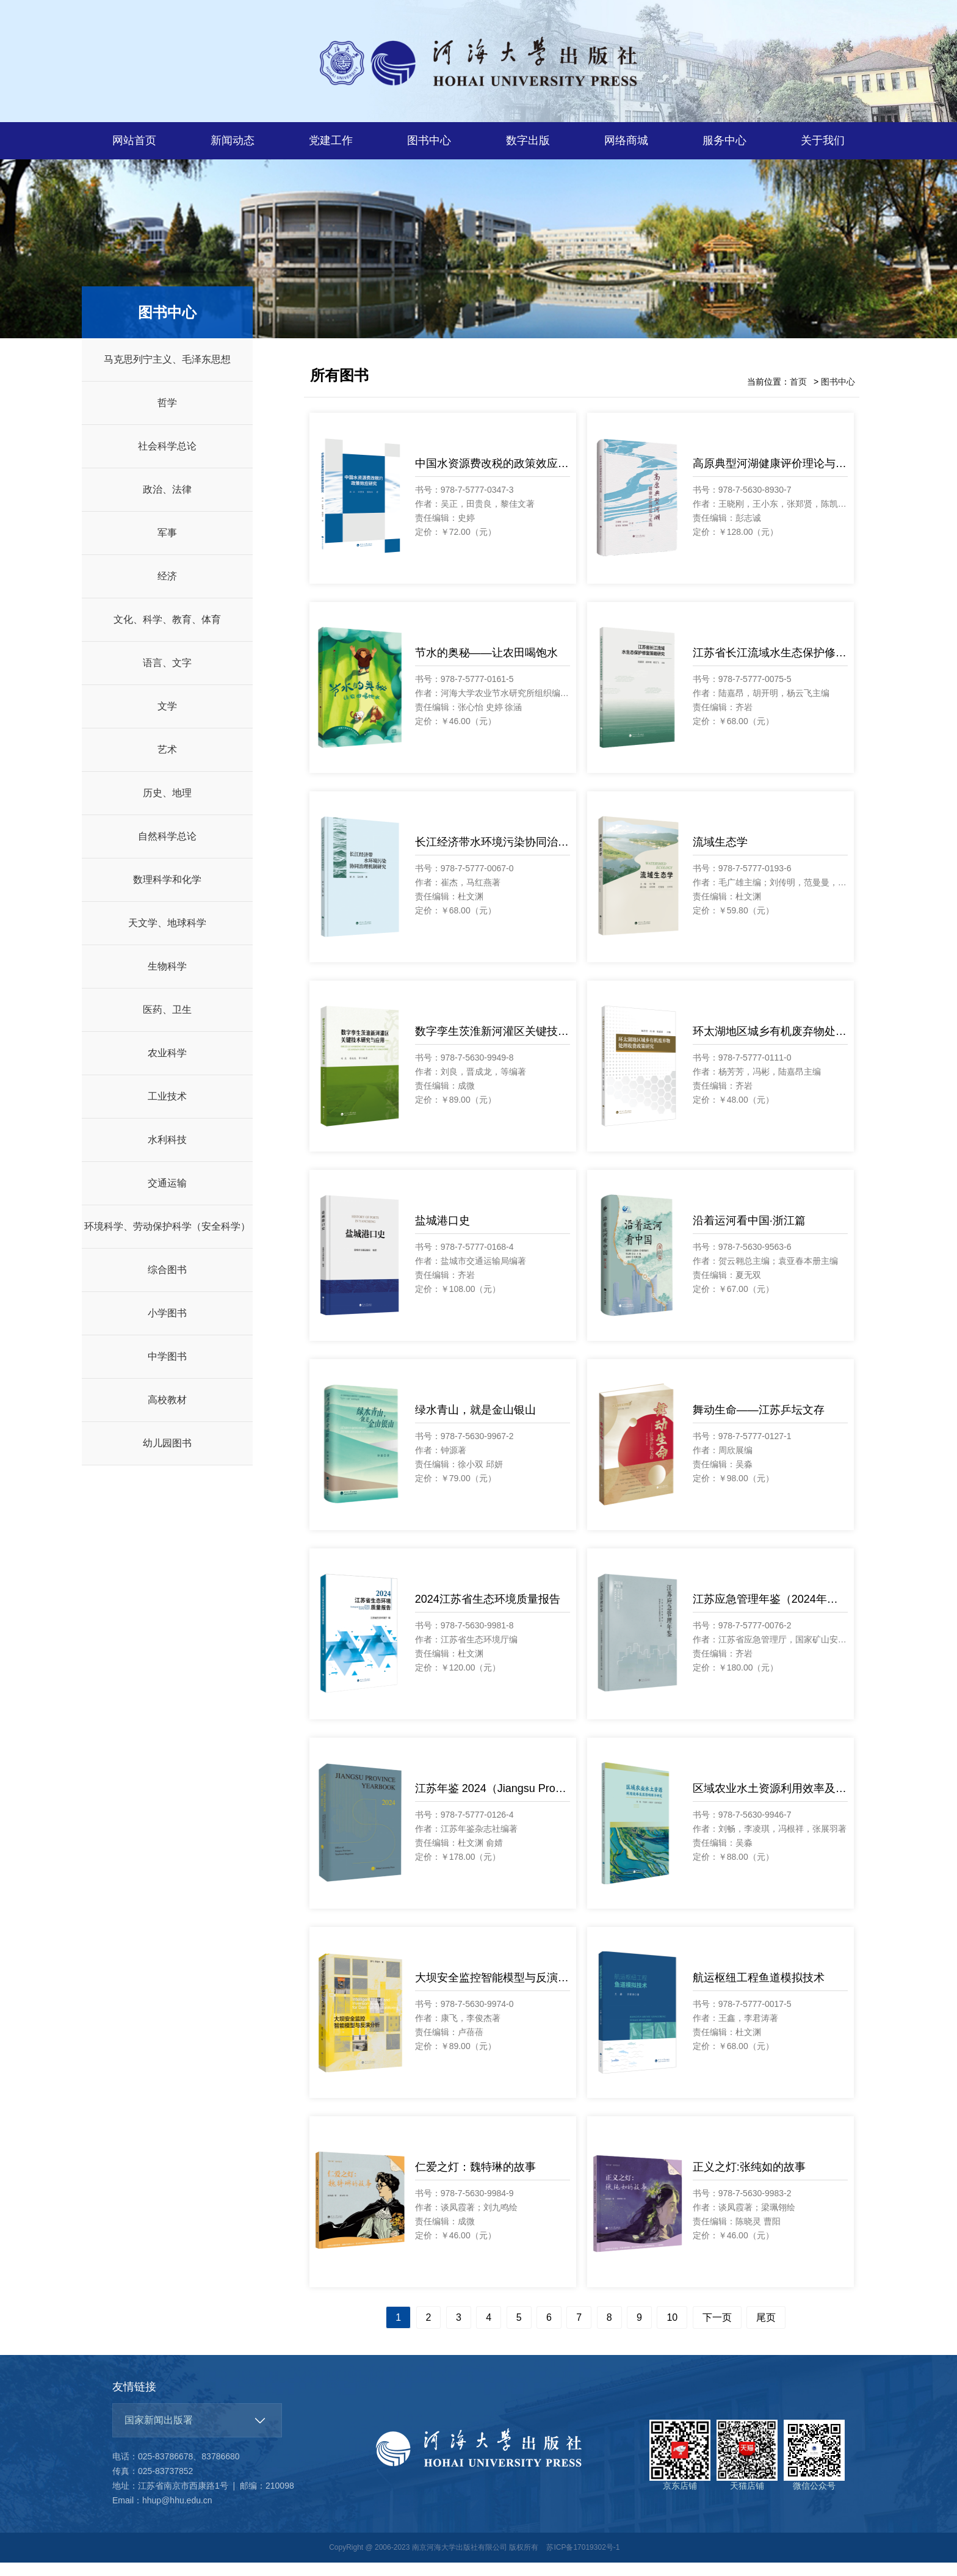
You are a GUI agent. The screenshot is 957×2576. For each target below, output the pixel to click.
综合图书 (167, 1283)
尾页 (766, 2331)
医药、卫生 (167, 1023)
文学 (167, 719)
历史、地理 (167, 806)
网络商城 (626, 140)
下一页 (717, 2331)
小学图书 (167, 1326)
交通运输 (167, 1196)
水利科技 (167, 1153)
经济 (167, 589)
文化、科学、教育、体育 (167, 633)
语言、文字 (167, 676)
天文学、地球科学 (167, 936)
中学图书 (167, 1370)
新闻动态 (233, 140)
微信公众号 (814, 2468)
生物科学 (167, 979)
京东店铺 (679, 2468)
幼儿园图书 (167, 1456)
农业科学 (167, 1066)
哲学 (167, 416)
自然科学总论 (167, 849)
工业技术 (167, 1110)
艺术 (167, 763)
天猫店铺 (747, 2468)
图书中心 (429, 140)
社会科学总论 (167, 459)
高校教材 (167, 1413)
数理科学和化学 (167, 893)
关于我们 (823, 140)
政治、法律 (167, 503)
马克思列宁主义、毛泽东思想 (167, 373)
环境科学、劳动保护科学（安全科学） (167, 1240)
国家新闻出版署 (159, 2433)
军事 (167, 546)
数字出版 (528, 140)
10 (671, 2331)
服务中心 (724, 140)
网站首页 (134, 140)
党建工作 (331, 140)
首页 (798, 395)
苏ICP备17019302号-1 (582, 2560)
